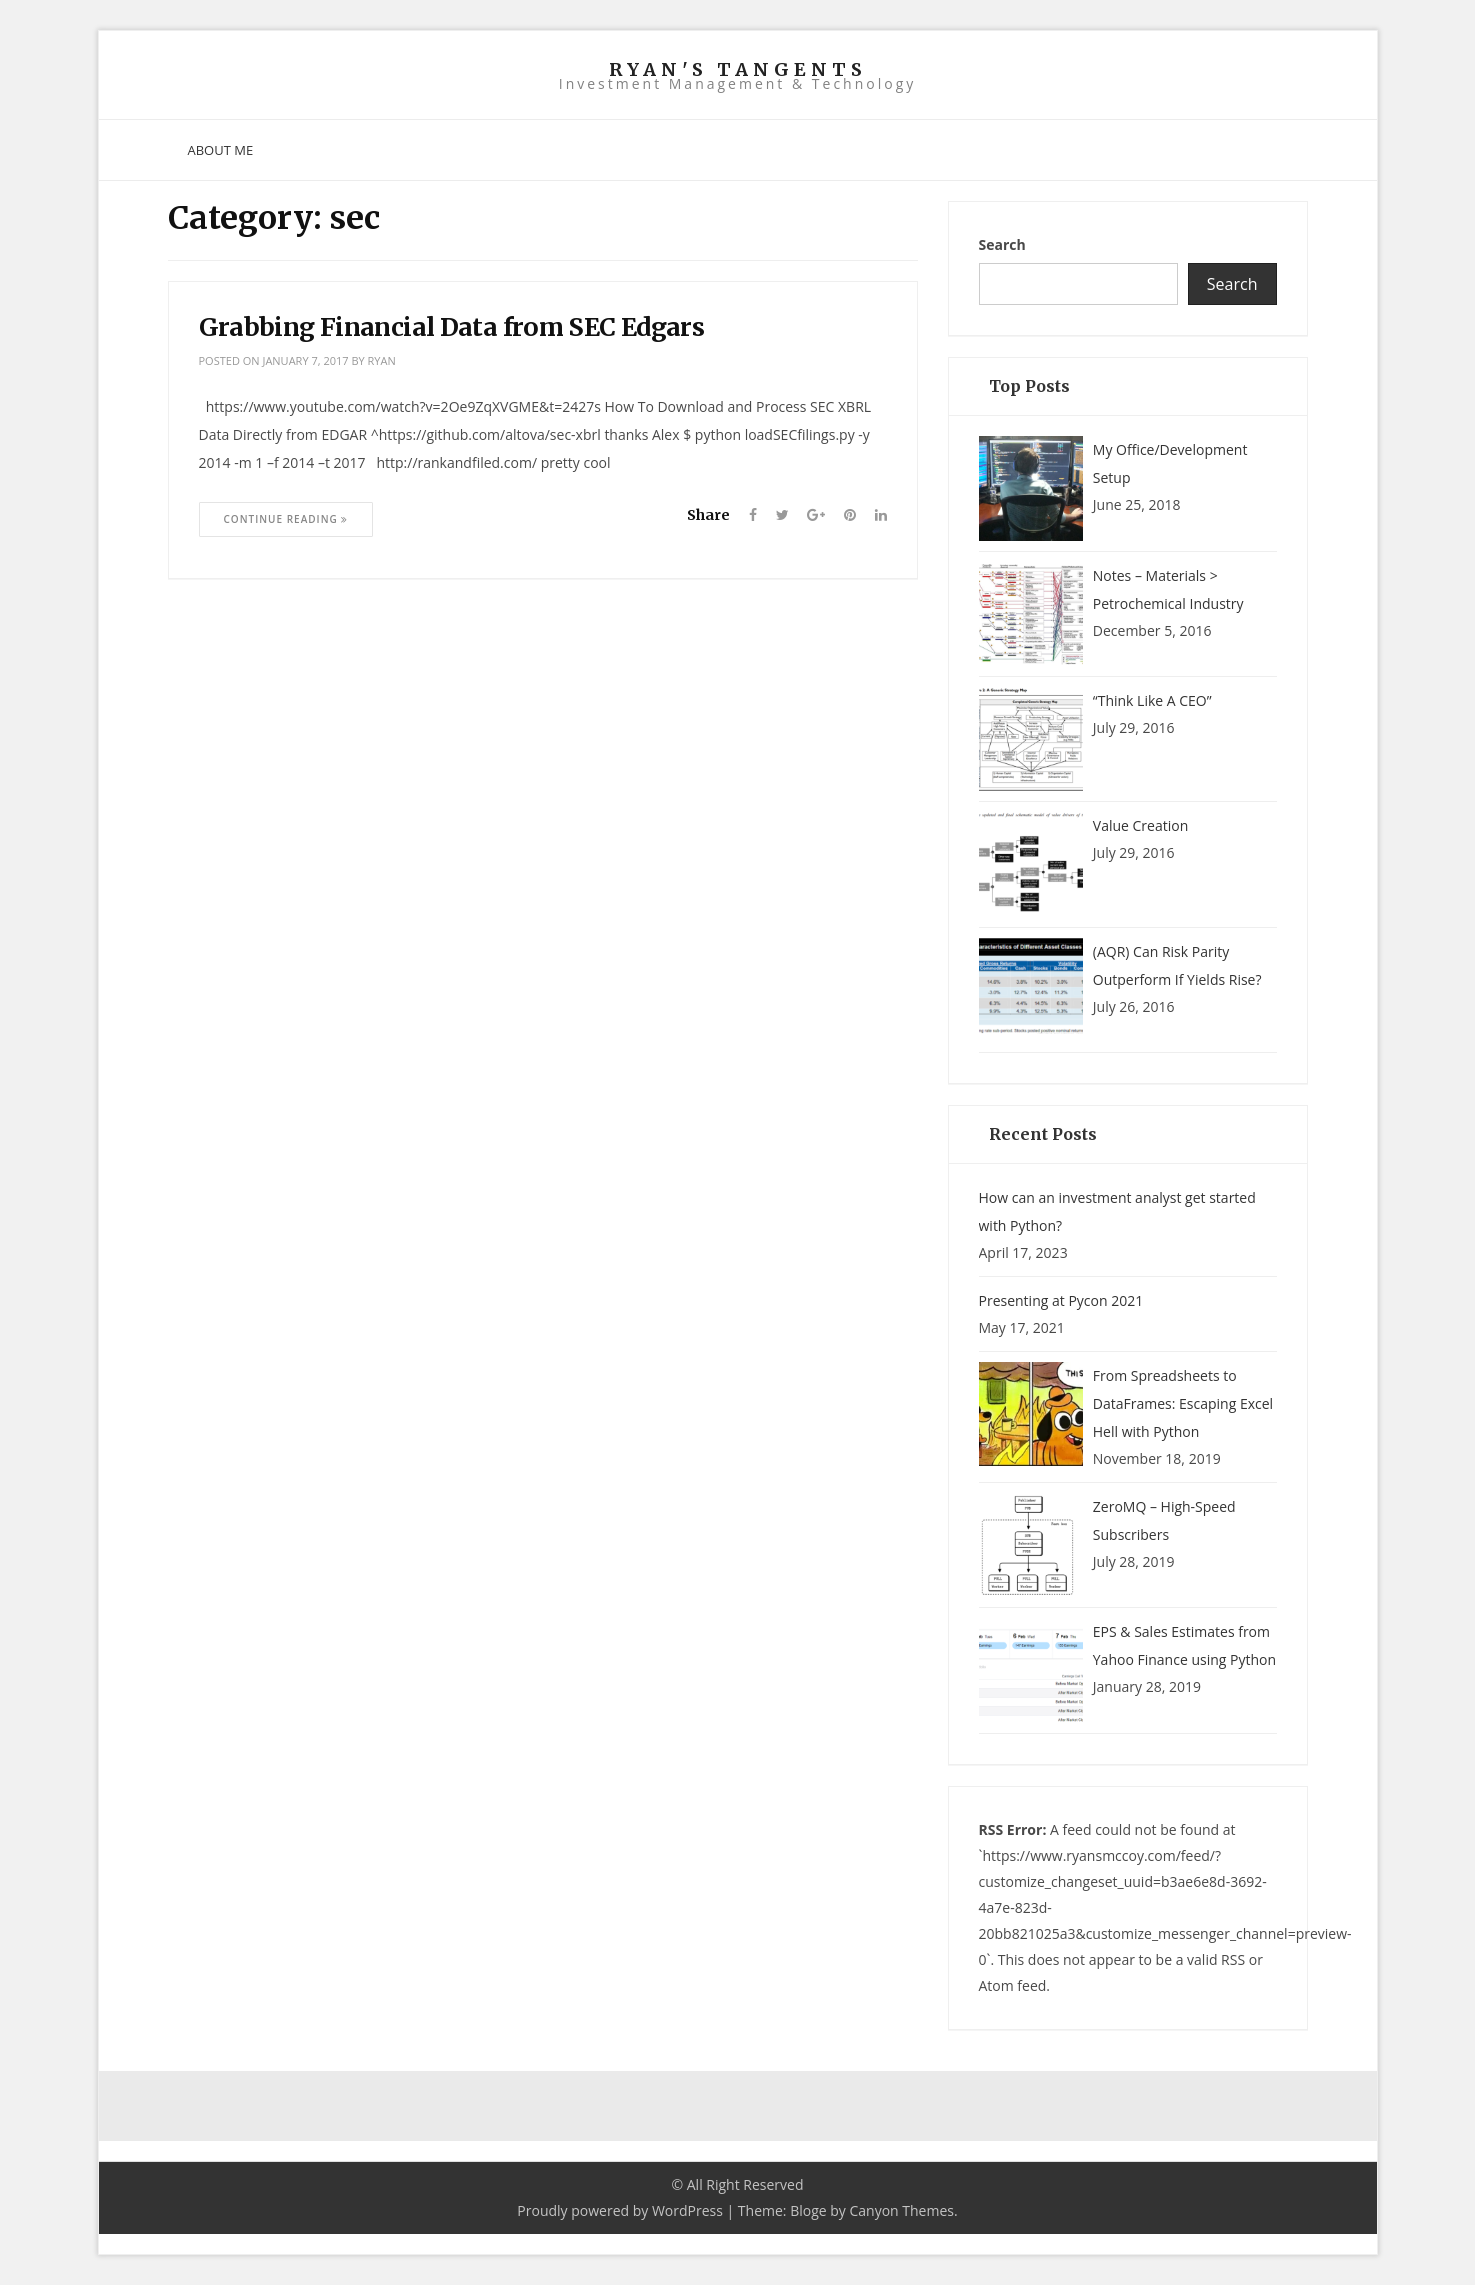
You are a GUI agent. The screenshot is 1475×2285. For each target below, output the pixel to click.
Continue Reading (286, 519)
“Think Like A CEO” (1152, 700)
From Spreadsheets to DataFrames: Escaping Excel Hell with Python (1183, 1403)
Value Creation (1140, 825)
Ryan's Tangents (738, 70)
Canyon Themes (901, 2210)
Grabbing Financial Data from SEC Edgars (452, 327)
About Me (221, 150)
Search (1002, 244)
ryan (382, 360)
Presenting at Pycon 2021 (1061, 1300)
